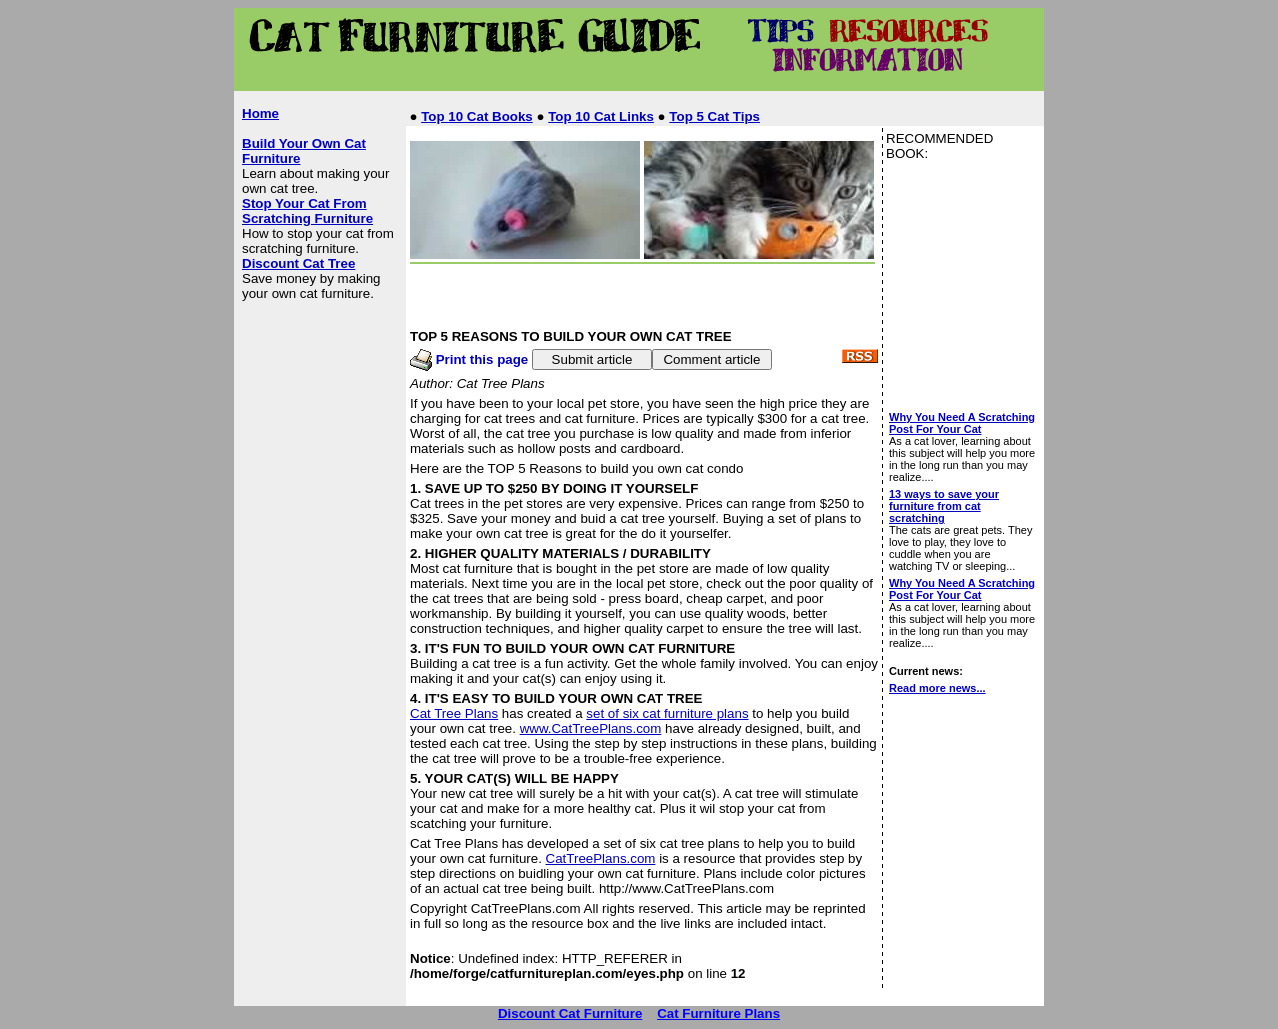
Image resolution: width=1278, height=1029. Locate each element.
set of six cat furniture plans (667, 713)
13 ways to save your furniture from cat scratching (944, 506)
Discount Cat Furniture (570, 1013)
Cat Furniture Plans (718, 1013)
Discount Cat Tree (298, 263)
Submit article (592, 359)
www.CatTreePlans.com (591, 728)
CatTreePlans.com (601, 858)
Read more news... (937, 688)
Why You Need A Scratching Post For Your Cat (962, 423)
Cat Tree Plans (454, 713)
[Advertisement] (606, 83)
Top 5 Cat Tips (714, 116)
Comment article (711, 359)
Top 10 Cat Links (601, 116)
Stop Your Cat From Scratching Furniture (307, 211)
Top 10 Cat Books (477, 116)
